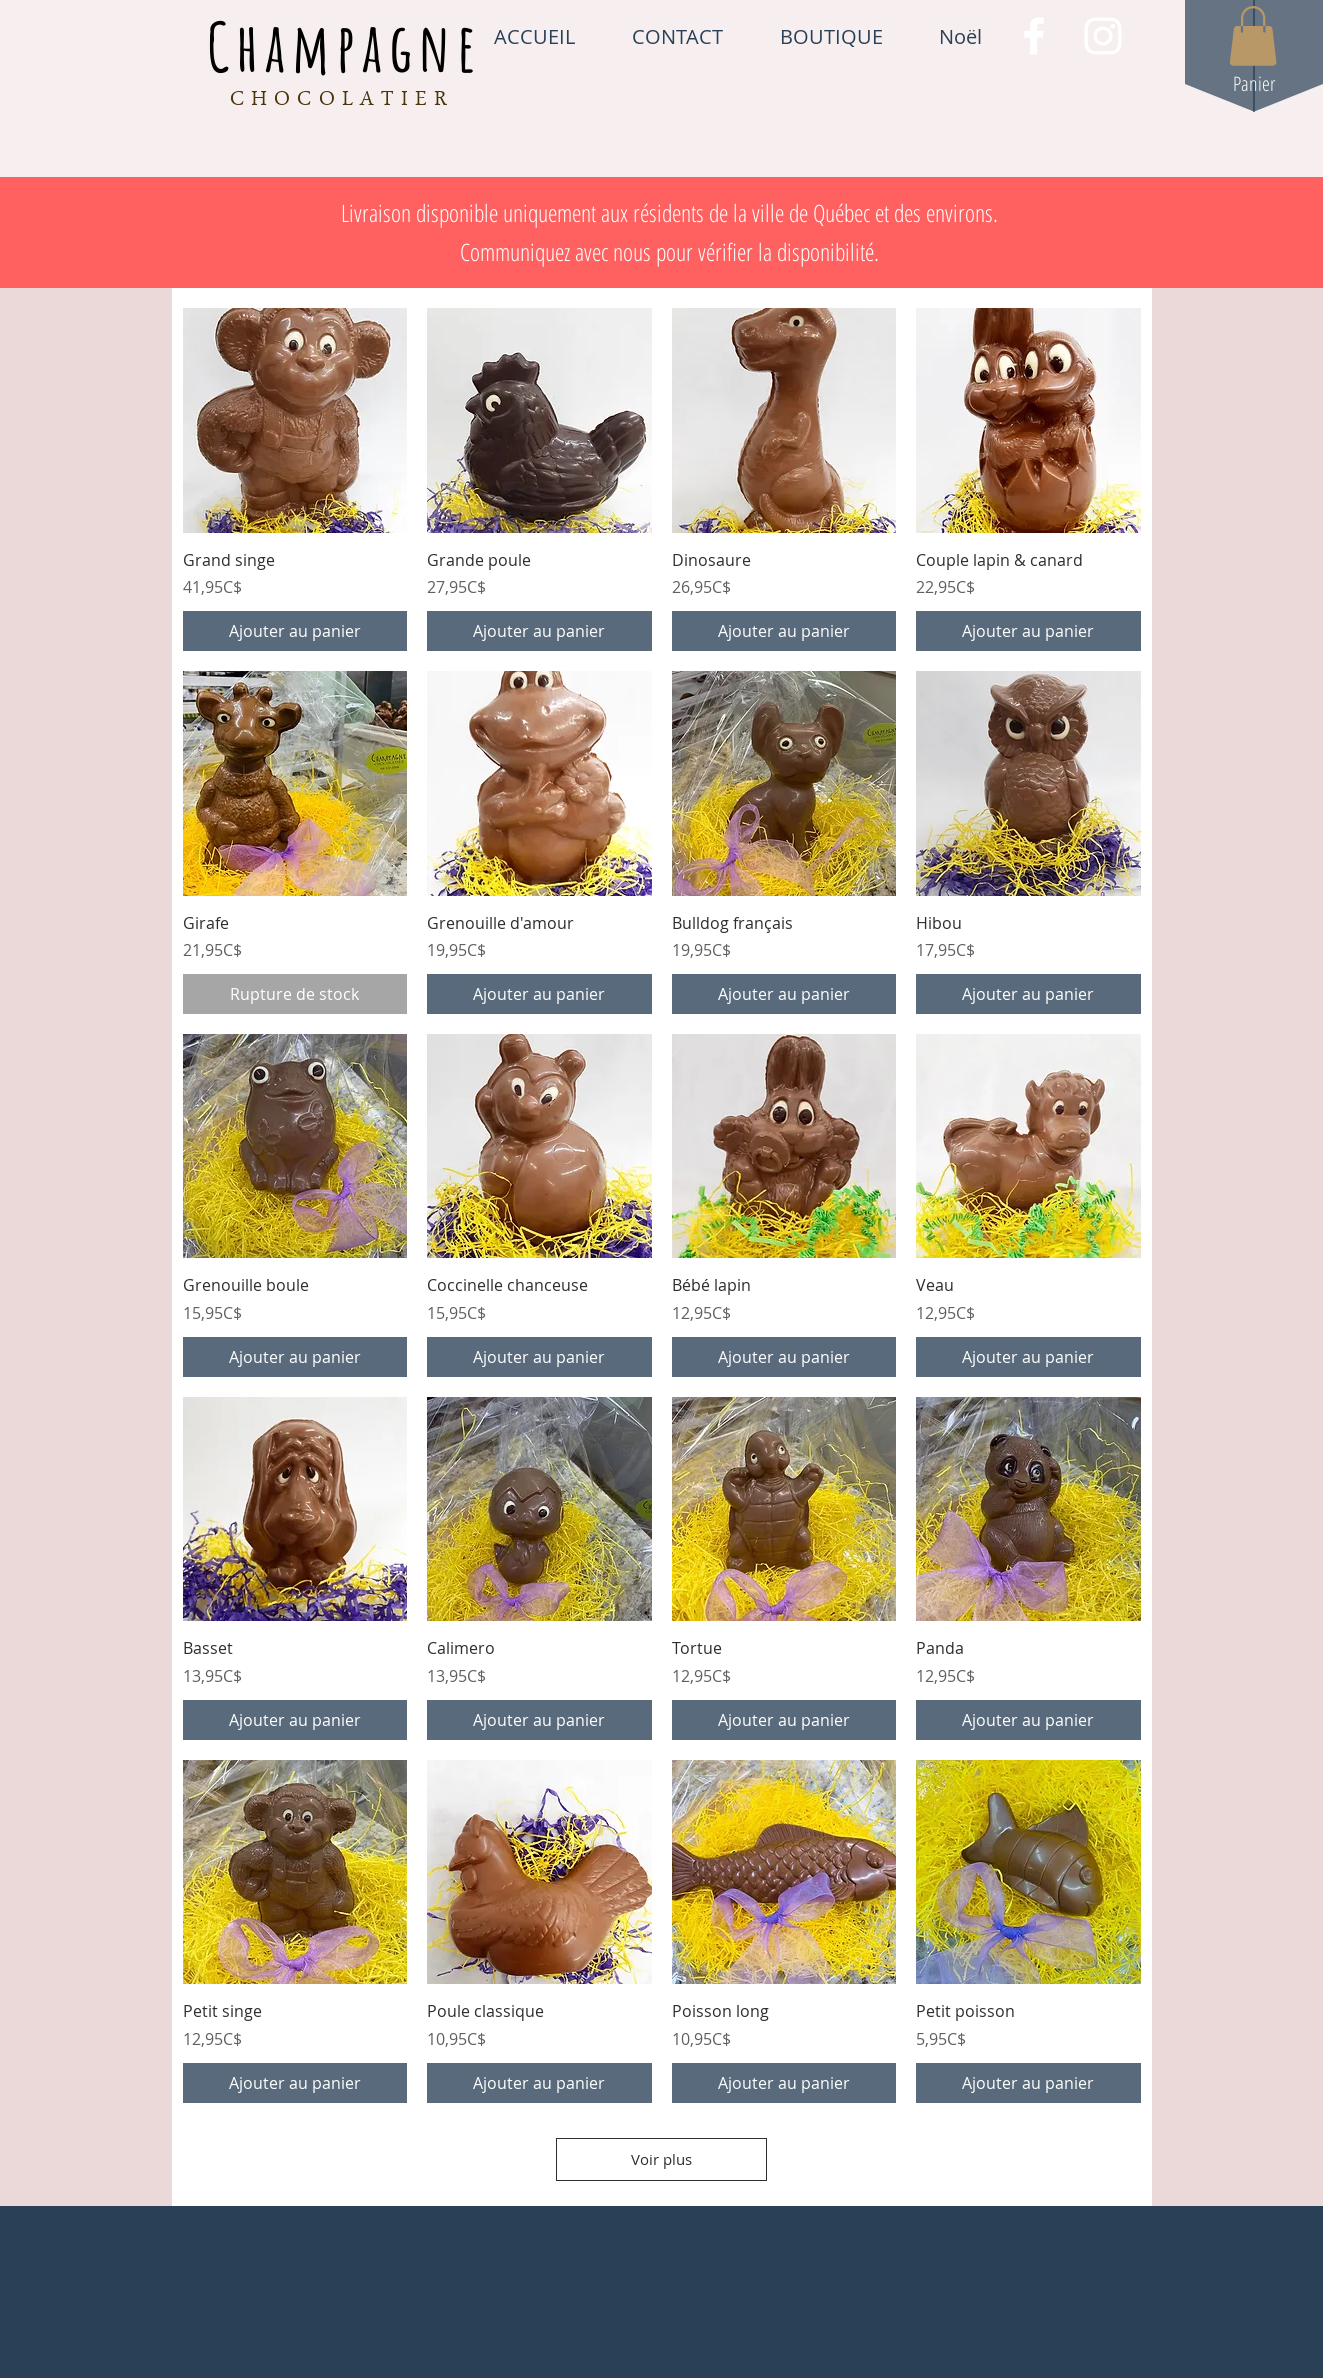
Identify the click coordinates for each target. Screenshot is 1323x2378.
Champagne (345, 46)
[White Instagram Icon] (1103, 36)
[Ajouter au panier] (295, 631)
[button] (1253, 36)
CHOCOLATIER (342, 101)
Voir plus (661, 2159)
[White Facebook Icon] (1034, 36)
